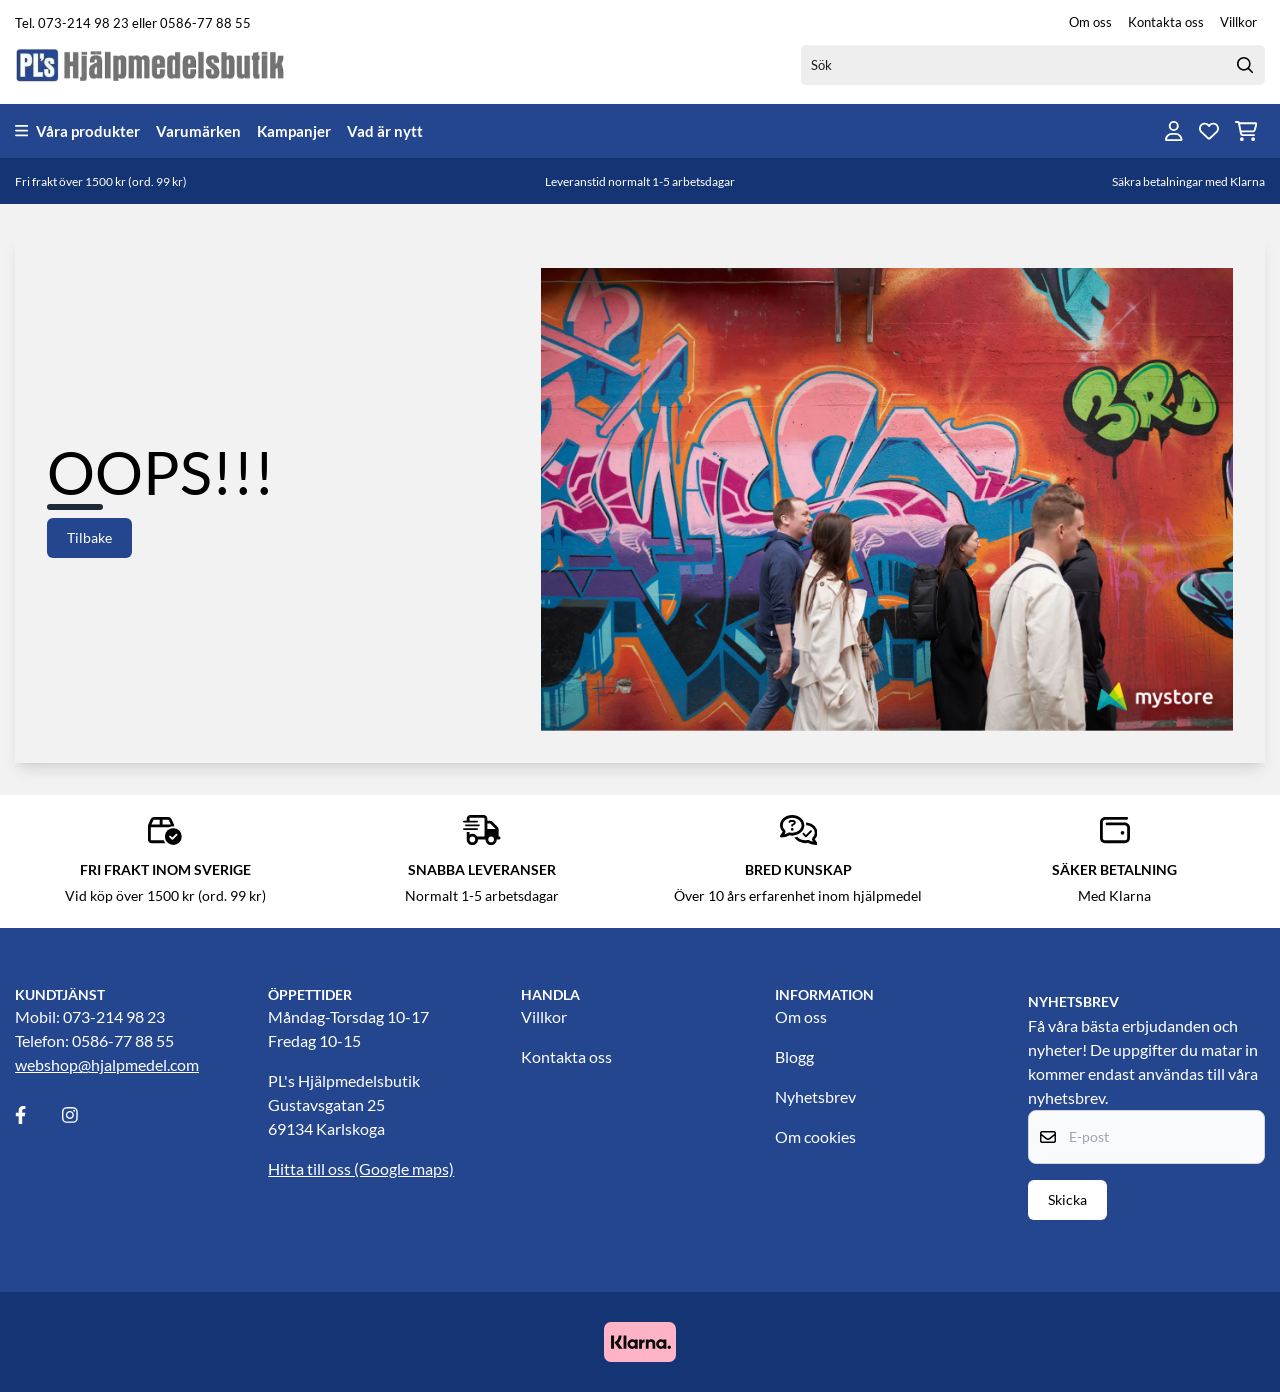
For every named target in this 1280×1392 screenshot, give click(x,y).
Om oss (1090, 22)
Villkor (1238, 22)
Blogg (794, 1056)
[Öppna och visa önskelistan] (1209, 131)
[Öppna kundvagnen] (1246, 131)
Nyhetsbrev (815, 1096)
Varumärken (198, 131)
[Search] (1245, 65)
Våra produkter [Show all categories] (77, 131)
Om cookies (815, 1136)
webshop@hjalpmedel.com (107, 1064)
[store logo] (151, 64)
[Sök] (1033, 65)
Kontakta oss (1166, 22)
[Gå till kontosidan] (1174, 131)
